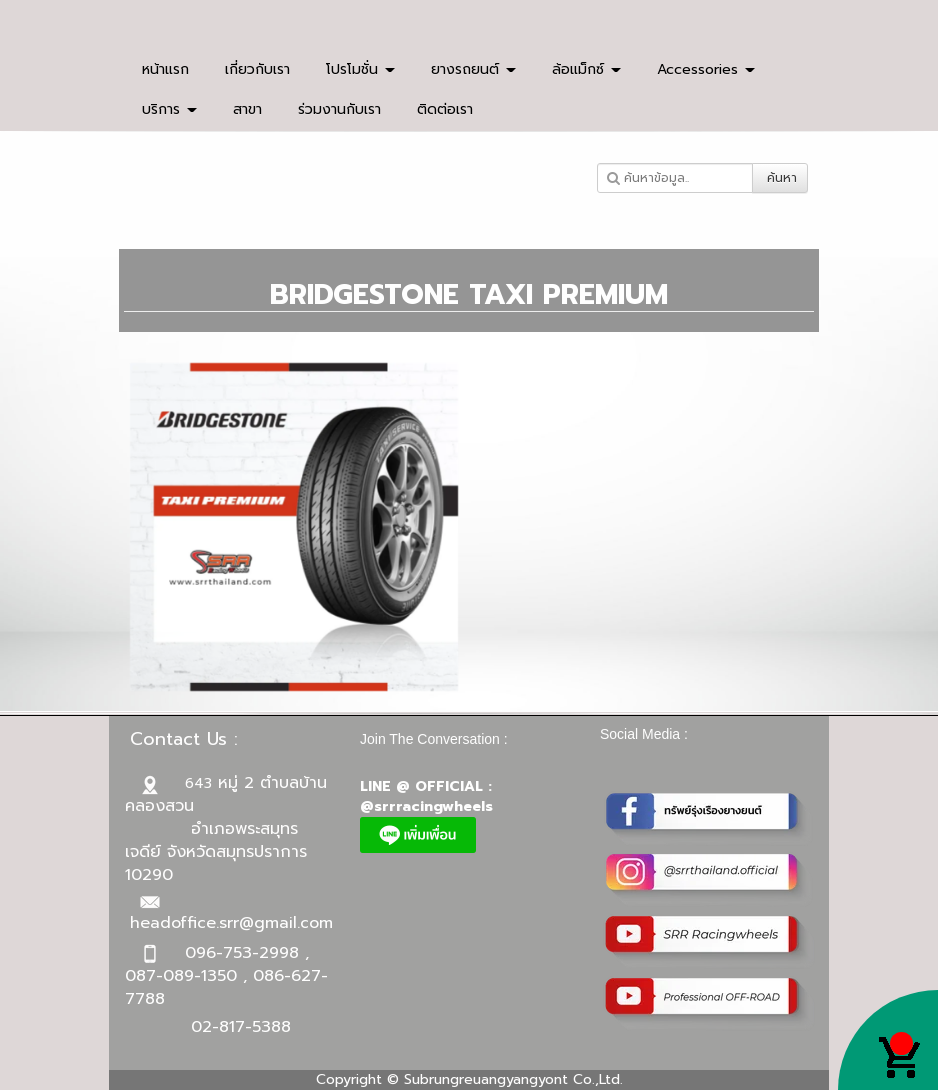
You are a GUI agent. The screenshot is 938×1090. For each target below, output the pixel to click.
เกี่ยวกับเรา (257, 69)
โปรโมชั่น (360, 69)
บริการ (169, 109)
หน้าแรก (165, 69)
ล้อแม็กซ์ (586, 69)
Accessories (706, 69)
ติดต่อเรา (445, 109)
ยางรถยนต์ (473, 69)
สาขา (247, 109)
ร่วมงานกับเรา (339, 109)
